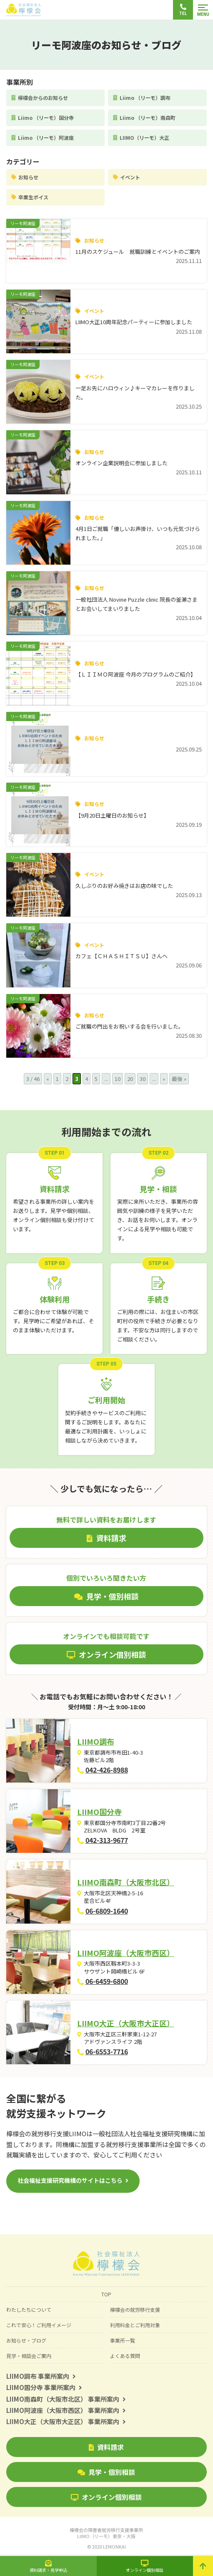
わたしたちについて (28, 2309)
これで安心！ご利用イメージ (38, 2324)
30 (142, 1079)
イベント (130, 177)
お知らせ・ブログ (26, 2340)
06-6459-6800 (106, 1981)
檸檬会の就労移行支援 (135, 2309)
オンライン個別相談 (106, 2497)
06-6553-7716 (106, 2051)
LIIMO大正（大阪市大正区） (125, 2023)
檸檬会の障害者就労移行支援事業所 (106, 2532)
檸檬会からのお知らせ (43, 97)
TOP (106, 2294)
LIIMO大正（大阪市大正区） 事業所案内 (66, 2421)
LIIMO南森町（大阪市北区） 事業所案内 (66, 2399)
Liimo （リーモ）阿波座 (46, 137)
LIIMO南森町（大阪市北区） (125, 1882)
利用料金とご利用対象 (135, 2324)
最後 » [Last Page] (179, 1079)
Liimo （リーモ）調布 (145, 97)
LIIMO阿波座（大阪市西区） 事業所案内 (66, 2410)
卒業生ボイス (33, 197)
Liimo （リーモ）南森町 (147, 117)
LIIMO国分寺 (99, 1811)
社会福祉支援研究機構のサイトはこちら (70, 2180)
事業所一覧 (122, 2340)
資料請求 (106, 2447)
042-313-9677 (106, 1840)
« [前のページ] (47, 1079)
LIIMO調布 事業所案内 (41, 2376)
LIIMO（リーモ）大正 (144, 137)
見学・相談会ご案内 (28, 2355)
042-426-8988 (106, 1770)
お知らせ (28, 177)
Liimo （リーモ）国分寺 (46, 117)
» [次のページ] (164, 1079)
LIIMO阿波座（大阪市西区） (125, 1952)
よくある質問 (125, 2355)
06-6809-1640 (106, 1911)
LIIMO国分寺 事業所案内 (44, 2387)
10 (117, 1079)
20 (130, 1079)
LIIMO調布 (95, 1741)
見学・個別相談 (106, 2472)
